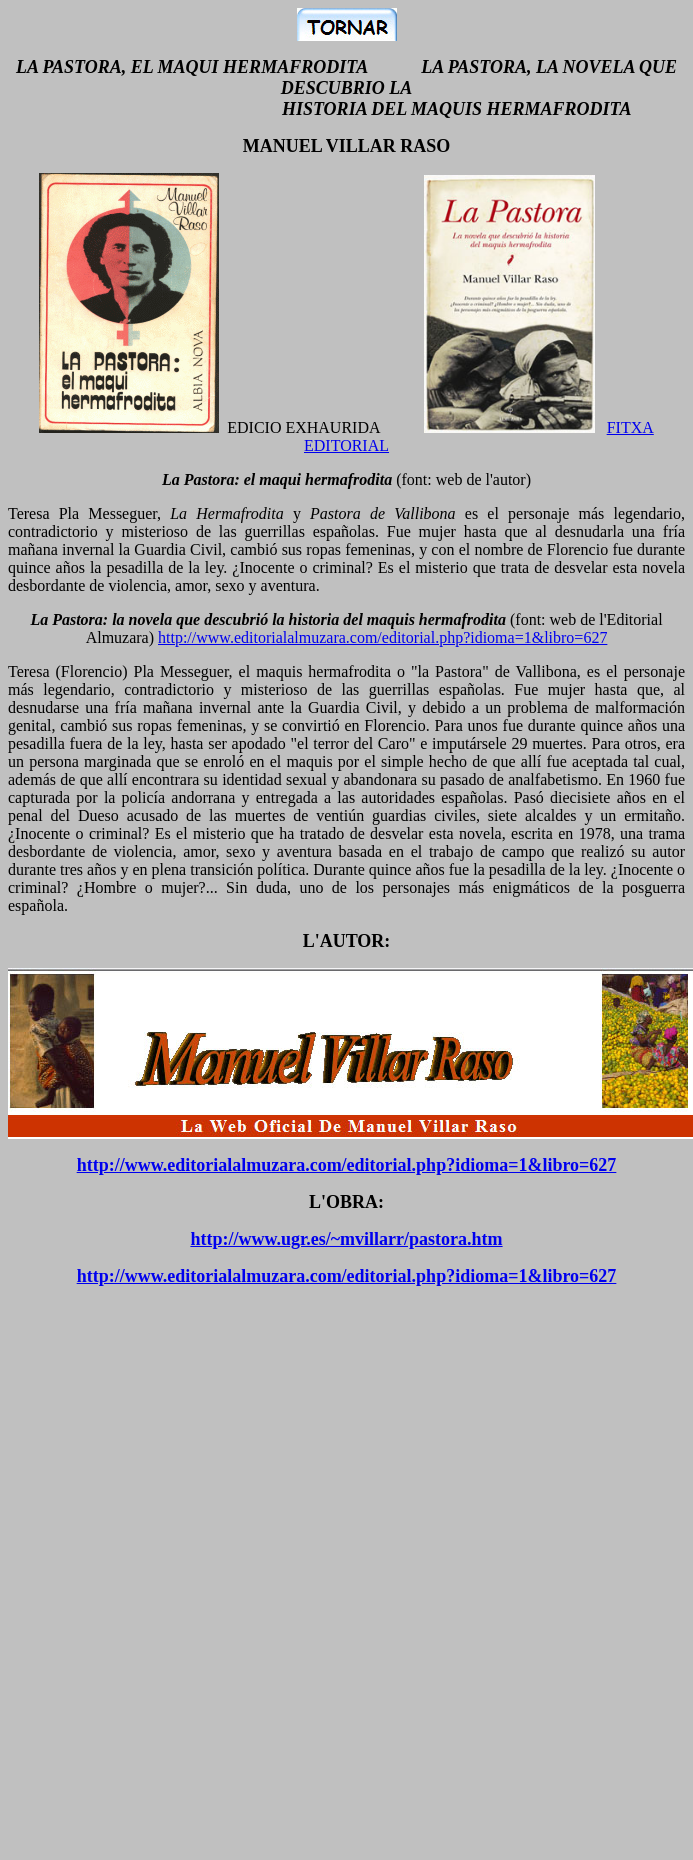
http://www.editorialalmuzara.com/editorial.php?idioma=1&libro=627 (382, 637)
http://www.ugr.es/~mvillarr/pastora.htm (346, 1239)
